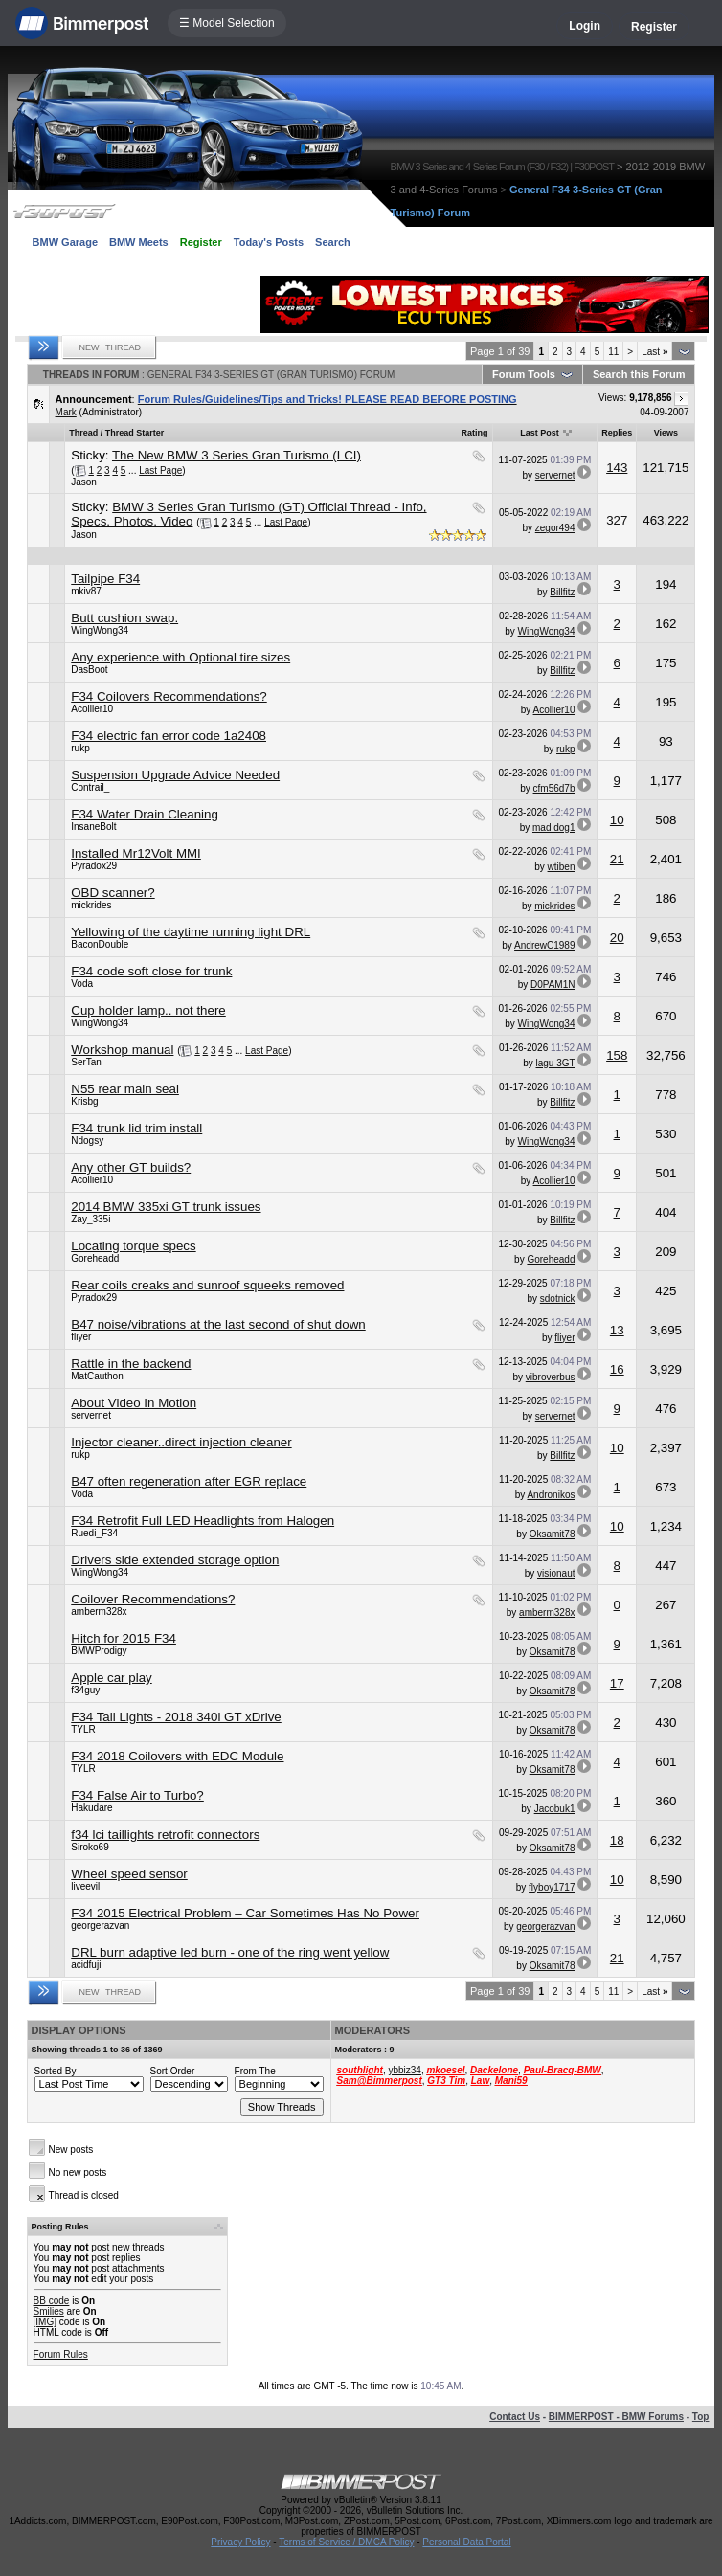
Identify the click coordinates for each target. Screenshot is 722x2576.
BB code (52, 2301)
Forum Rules (61, 2354)
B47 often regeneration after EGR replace (188, 1481)
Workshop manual (122, 1049)
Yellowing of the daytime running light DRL (190, 932)
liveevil (85, 1886)
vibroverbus (550, 1377)
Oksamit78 (552, 1534)
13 (617, 1330)
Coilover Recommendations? (153, 1599)
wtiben (561, 867)
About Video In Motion (133, 1403)
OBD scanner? (112, 892)
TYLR (83, 1729)
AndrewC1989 (544, 945)
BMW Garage (65, 242)
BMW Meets (139, 242)
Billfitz (562, 592)
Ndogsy (87, 1140)
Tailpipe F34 (105, 578)
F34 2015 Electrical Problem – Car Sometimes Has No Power (245, 1913)
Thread (83, 432)
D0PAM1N (552, 984)
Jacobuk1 (554, 1808)
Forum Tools (523, 374)
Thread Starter (135, 432)
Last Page (160, 470)
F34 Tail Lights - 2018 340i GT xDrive (176, 1717)
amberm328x (98, 1611)
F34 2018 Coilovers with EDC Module (177, 1756)
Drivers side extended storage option (175, 1560)
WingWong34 (99, 630)
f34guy (85, 1690)
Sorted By (55, 2071)
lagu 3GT (555, 1063)
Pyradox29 (94, 866)
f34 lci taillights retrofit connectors (165, 1834)
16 (617, 1369)
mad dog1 (553, 827)
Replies (616, 432)
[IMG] (45, 2322)
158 (616, 1055)
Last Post (539, 432)
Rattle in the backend (131, 1363)
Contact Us (514, 2416)
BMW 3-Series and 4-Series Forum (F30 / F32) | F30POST (503, 166)
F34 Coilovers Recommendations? (168, 696)
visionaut (556, 1573)
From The (255, 2071)
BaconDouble (99, 944)
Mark (66, 412)
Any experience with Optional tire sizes (180, 657)
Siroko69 (89, 1847)
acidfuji (86, 1965)
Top (701, 2416)
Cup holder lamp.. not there (148, 1010)
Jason (84, 482)
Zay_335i (90, 1219)
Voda (82, 983)
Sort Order (172, 2071)
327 (616, 520)
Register (654, 27)
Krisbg (84, 1101)
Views (666, 432)
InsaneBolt (93, 826)
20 (617, 937)
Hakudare (91, 1808)
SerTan (86, 1062)
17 (617, 1683)
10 (617, 820)
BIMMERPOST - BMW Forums (616, 2416)
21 (617, 859)
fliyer (81, 1337)
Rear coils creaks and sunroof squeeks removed (207, 1285)
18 (617, 1840)
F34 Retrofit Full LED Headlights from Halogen (202, 1520)
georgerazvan (100, 1925)
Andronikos (551, 1495)
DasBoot (89, 669)
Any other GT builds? (131, 1167)
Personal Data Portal (466, 2542)
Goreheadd (95, 1258)
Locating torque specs (133, 1246)
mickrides (91, 905)
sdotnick (557, 1298)
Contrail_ (90, 787)
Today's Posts (269, 242)
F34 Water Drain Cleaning (144, 814)
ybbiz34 (404, 2070)
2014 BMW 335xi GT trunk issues (165, 1206)
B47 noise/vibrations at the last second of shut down (218, 1324)
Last (654, 352)
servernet (555, 475)
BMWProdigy (98, 1651)
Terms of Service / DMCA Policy (346, 2542)
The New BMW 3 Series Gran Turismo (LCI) (236, 455)
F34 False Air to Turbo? (137, 1795)
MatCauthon (97, 1376)
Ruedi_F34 (94, 1533)
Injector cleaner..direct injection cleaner (181, 1442)
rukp (80, 748)
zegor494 (555, 528)
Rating (475, 432)
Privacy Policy (240, 2542)
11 (613, 352)
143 (616, 467)
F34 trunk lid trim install (136, 1128)
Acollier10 (92, 709)
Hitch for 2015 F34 (123, 1638)
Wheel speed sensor (129, 1874)
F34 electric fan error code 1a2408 (168, 735)
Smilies (49, 2311)
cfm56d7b (554, 788)
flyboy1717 (552, 1887)
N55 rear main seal (125, 1089)
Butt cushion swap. (124, 618)
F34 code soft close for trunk (151, 971)
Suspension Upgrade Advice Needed (175, 775)
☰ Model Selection (227, 23)
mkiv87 (86, 591)
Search (332, 242)
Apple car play (111, 1677)
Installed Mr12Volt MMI (136, 853)
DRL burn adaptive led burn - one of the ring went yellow (230, 1952)
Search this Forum (639, 374)
